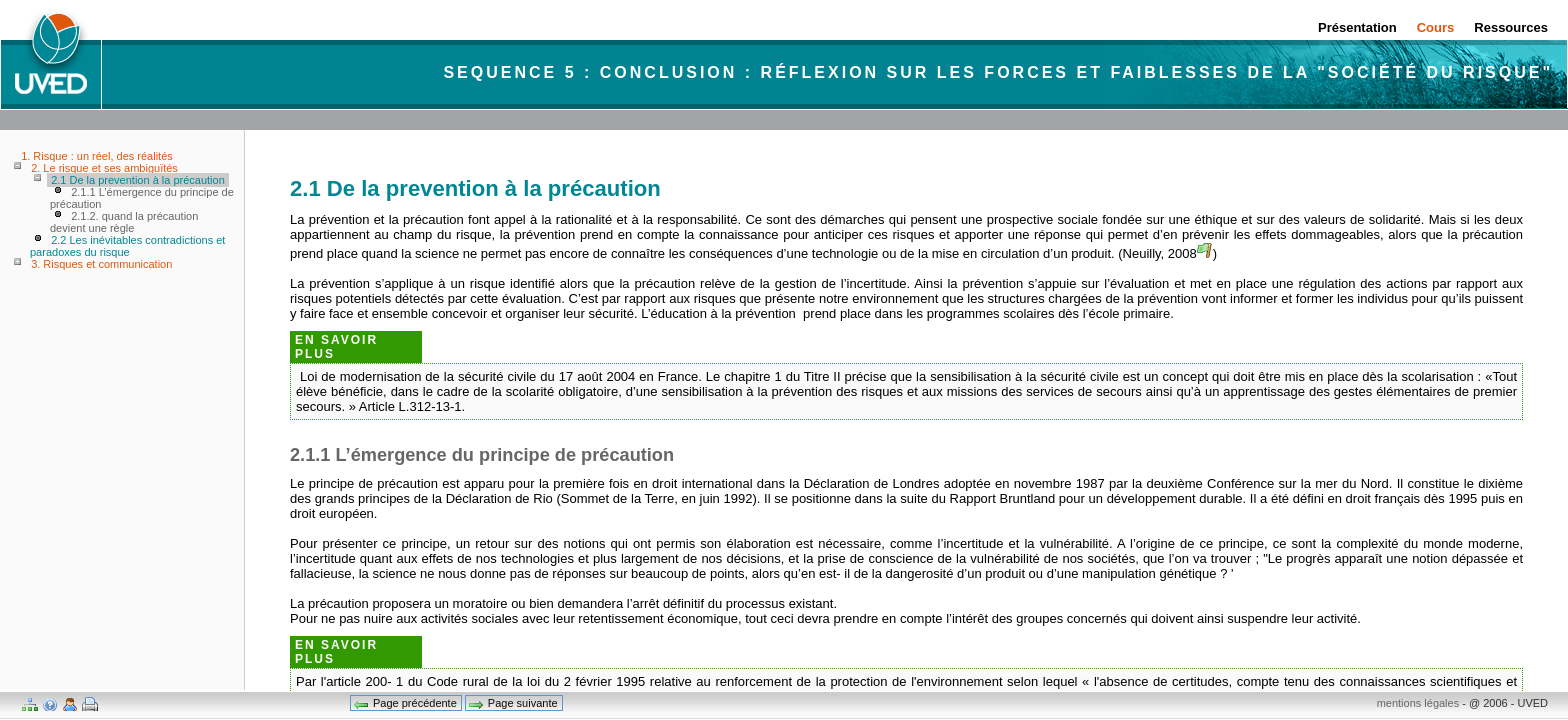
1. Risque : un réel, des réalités (97, 156)
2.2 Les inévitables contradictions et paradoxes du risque (127, 246)
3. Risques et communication (101, 264)
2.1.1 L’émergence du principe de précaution (142, 198)
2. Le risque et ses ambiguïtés (104, 168)
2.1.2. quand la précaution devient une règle (124, 222)
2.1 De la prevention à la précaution (138, 180)
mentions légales (1418, 703)
